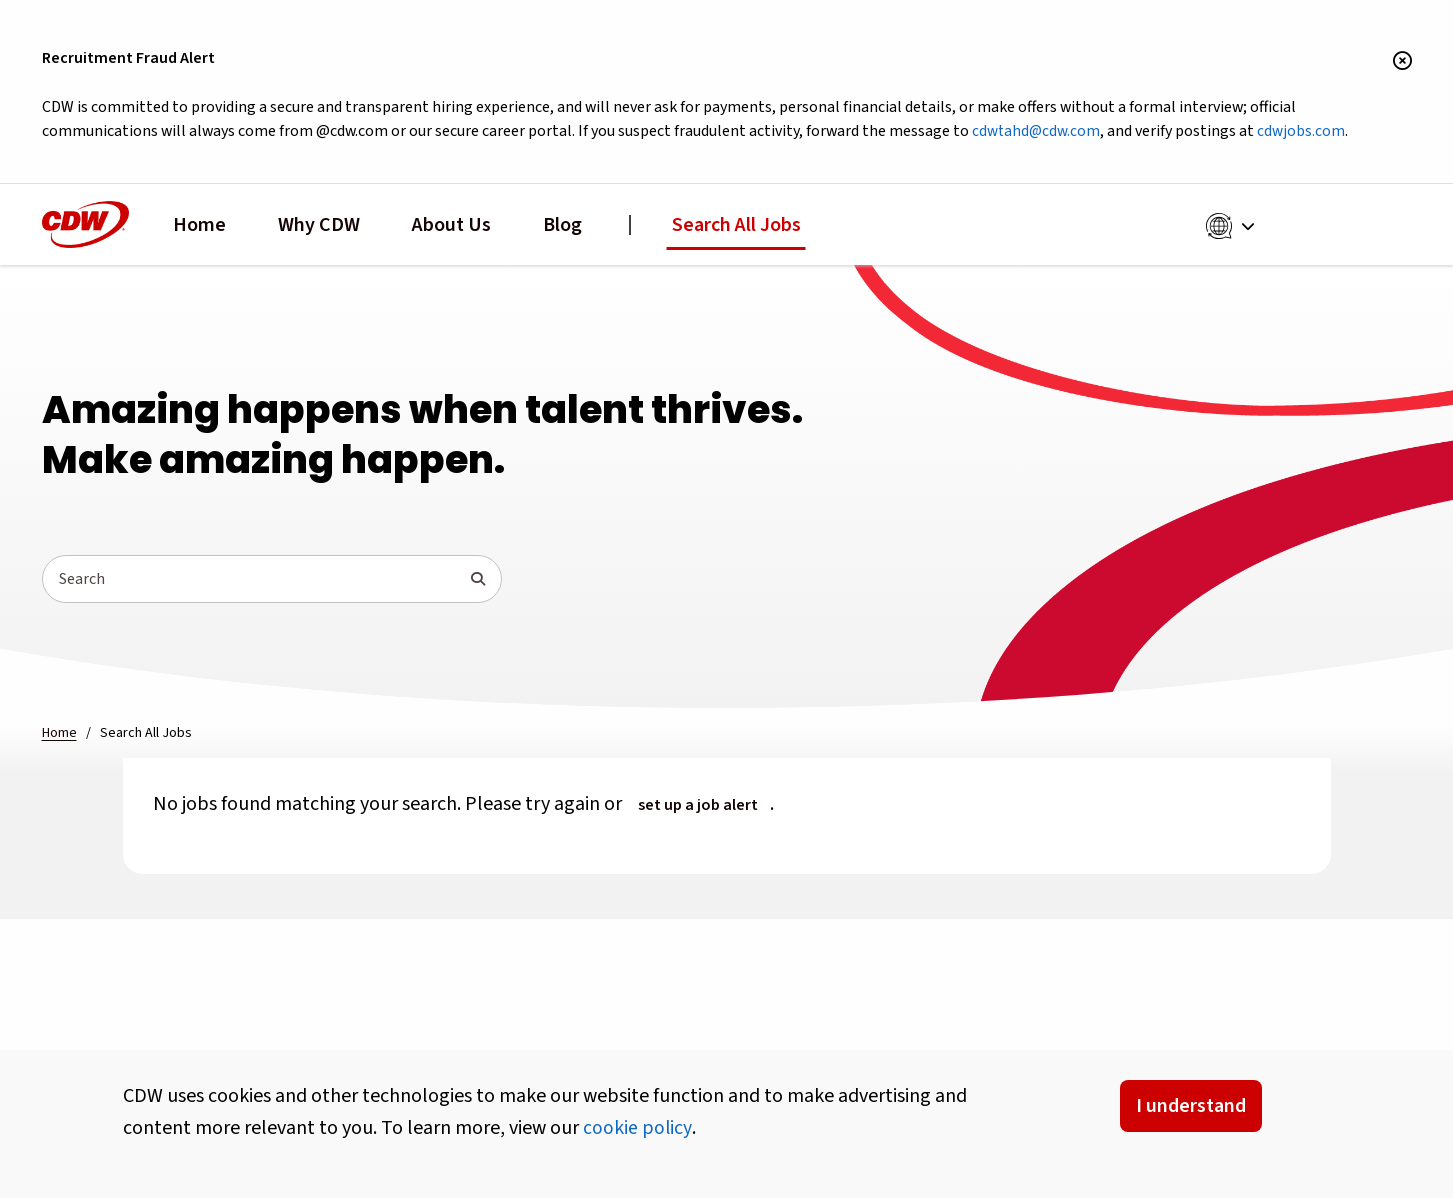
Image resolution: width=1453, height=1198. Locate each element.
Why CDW (319, 226)
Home (199, 226)
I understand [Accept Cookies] (1191, 1106)
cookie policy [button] (637, 1128)
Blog (562, 226)
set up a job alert (698, 806)
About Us (451, 226)
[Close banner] (1402, 62)
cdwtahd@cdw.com (1057, 133)
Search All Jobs (736, 226)
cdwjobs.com (1327, 133)
